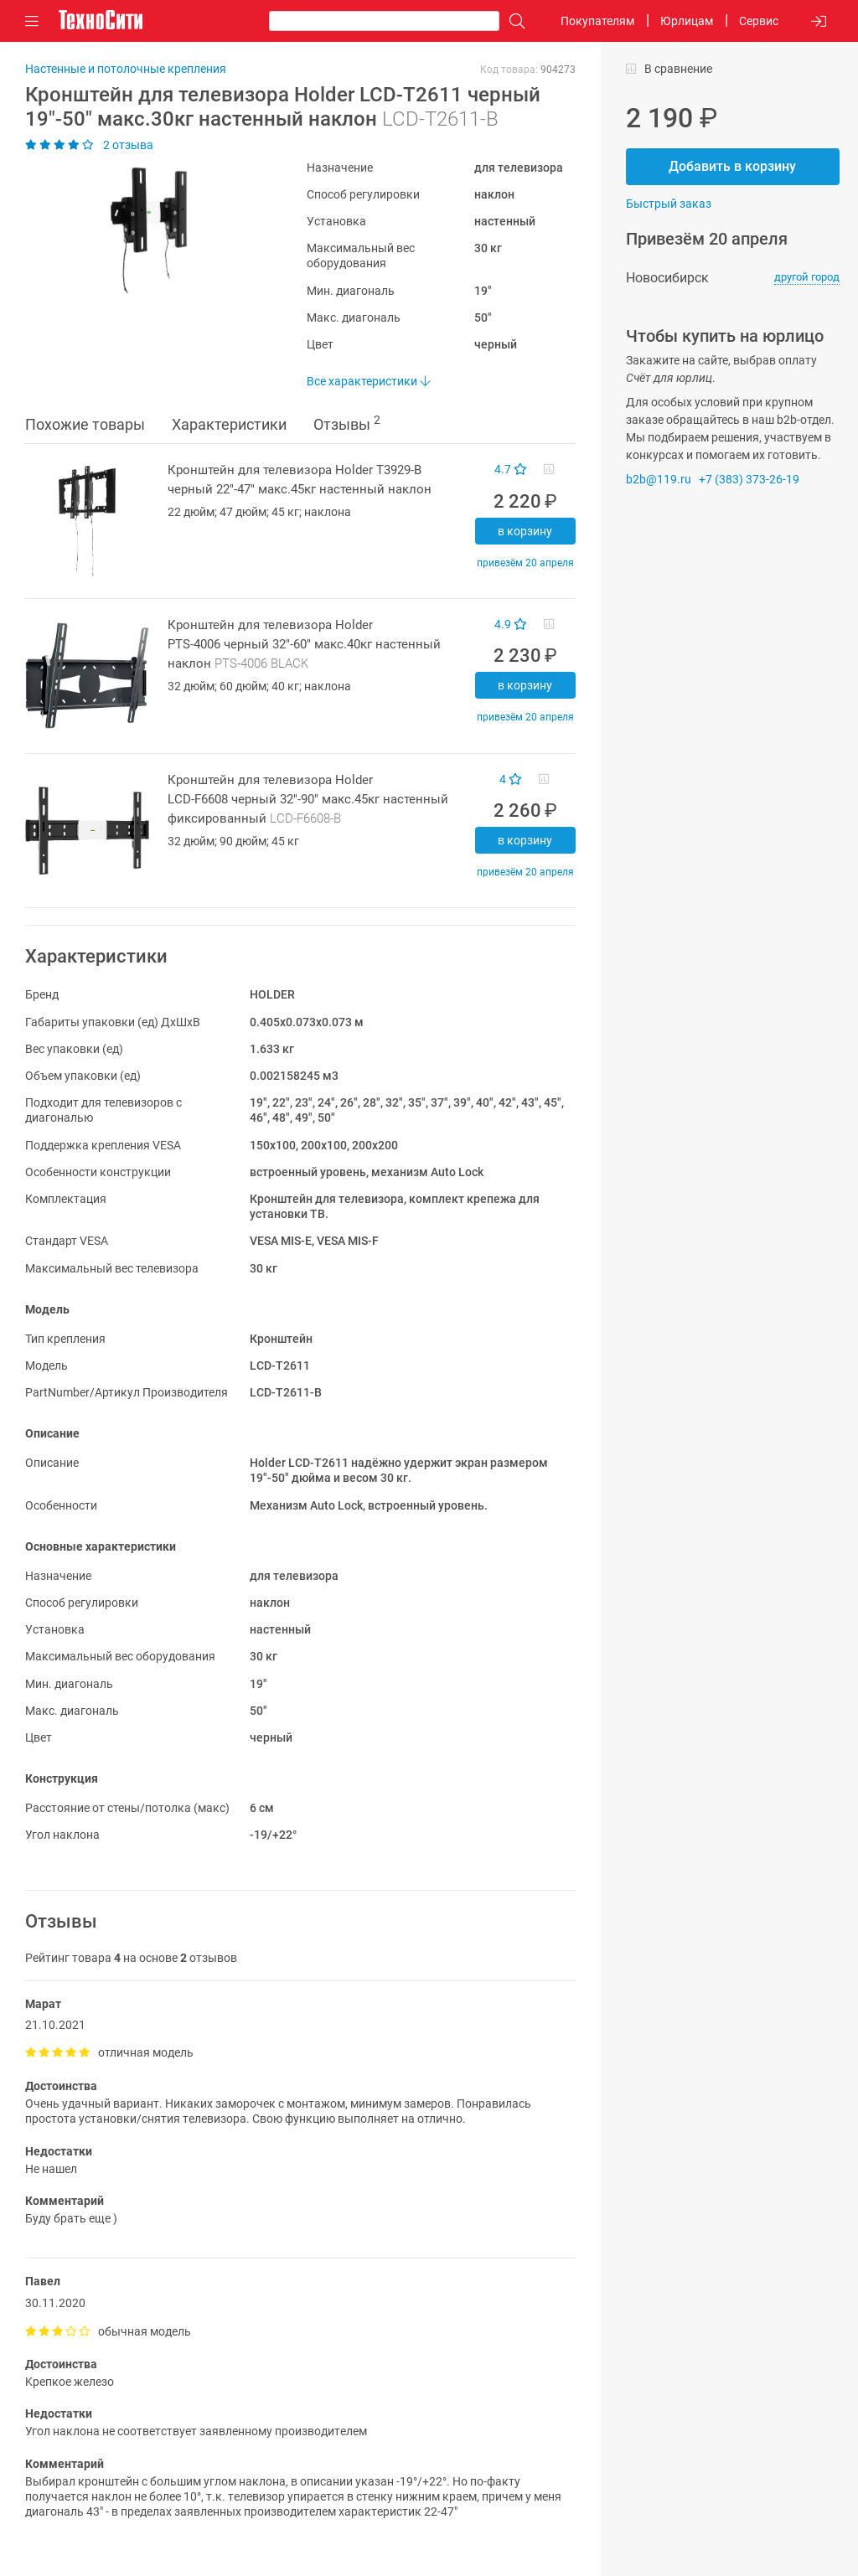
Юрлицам (686, 21)
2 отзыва (89, 145)
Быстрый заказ (668, 203)
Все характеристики (368, 381)
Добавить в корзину (732, 166)
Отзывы (346, 423)
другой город (807, 277)
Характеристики (229, 424)
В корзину (525, 531)
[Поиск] (513, 21)
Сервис (758, 21)
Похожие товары (85, 424)
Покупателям (597, 21)
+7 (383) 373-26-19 (749, 479)
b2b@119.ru (658, 479)
